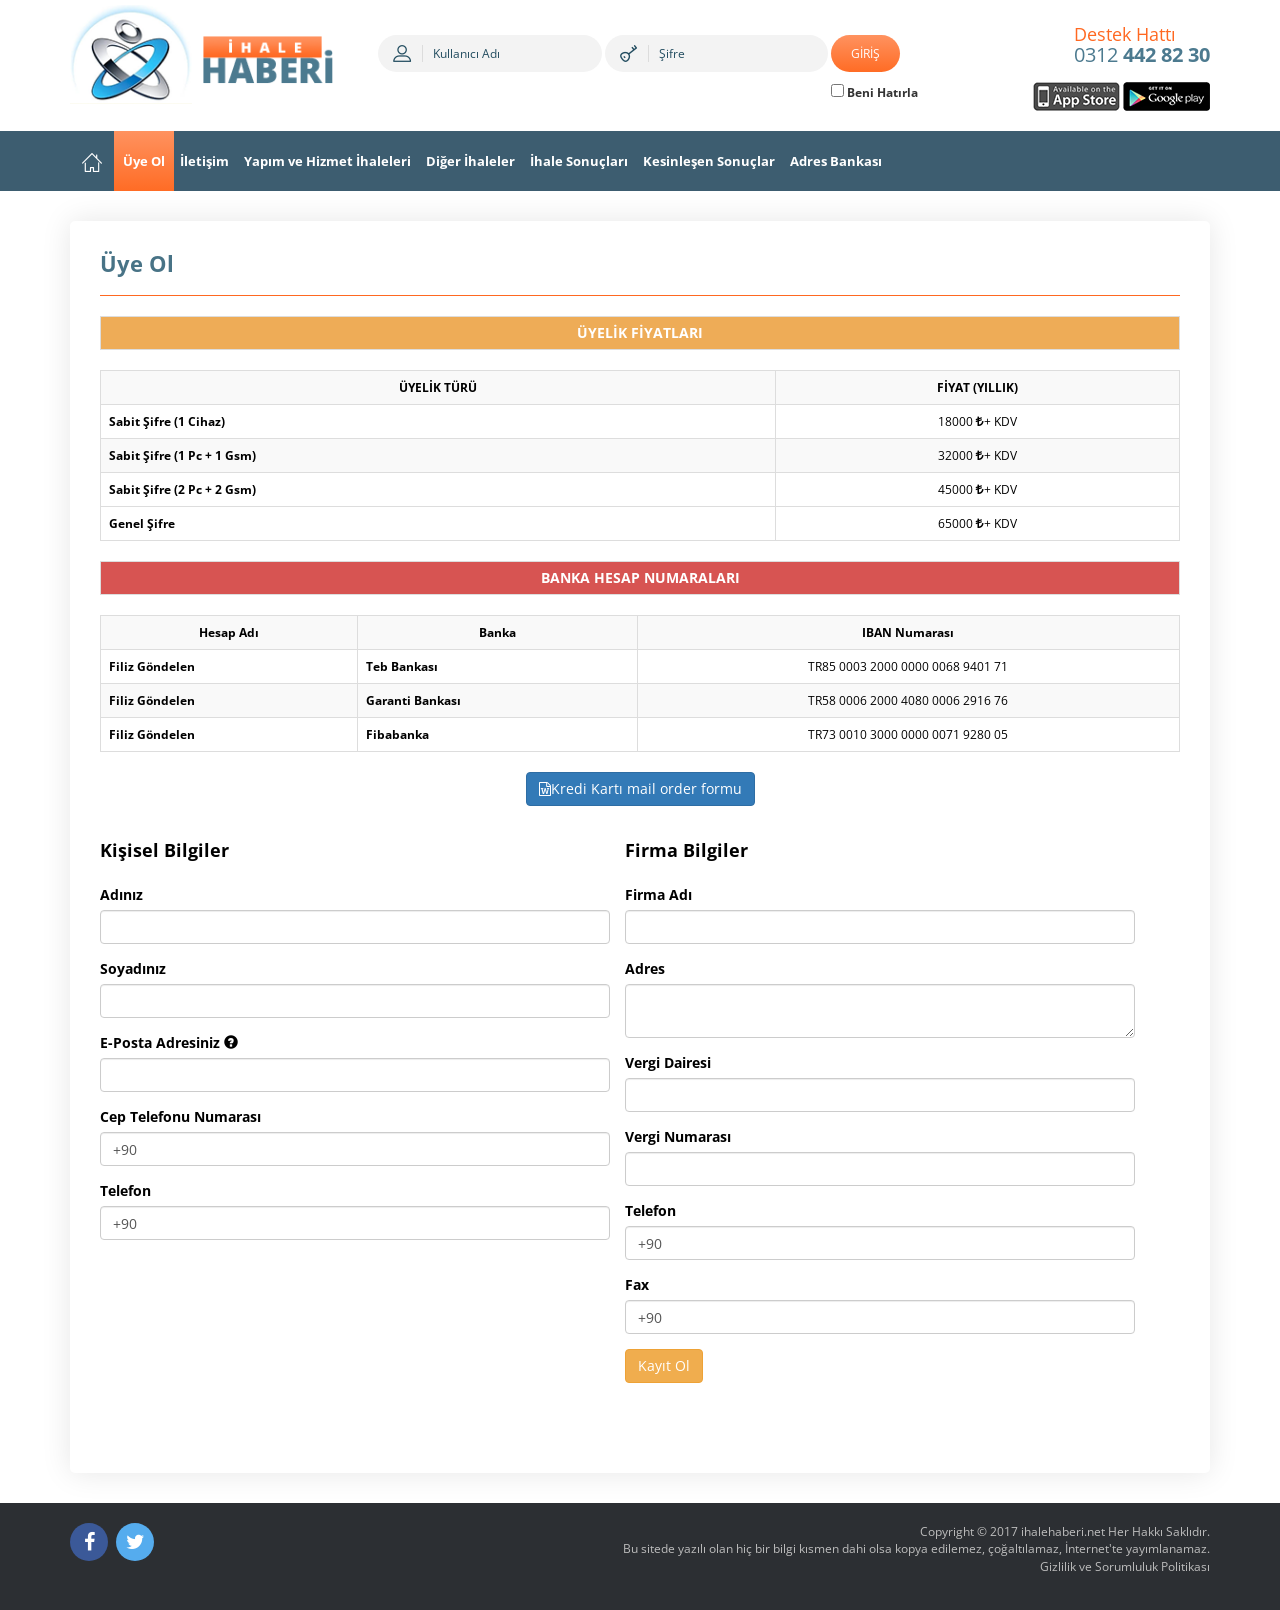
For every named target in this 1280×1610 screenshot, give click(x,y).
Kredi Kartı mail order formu (640, 788)
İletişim (204, 161)
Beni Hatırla (874, 92)
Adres (645, 968)
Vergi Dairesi (668, 1062)
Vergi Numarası (678, 1136)
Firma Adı (658, 894)
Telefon (125, 1190)
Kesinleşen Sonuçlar (709, 161)
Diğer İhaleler (470, 161)
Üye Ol (144, 161)
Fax (637, 1284)
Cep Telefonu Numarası (180, 1116)
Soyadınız (133, 968)
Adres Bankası (836, 161)
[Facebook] (89, 1542)
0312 (1142, 46)
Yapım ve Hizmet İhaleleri (327, 161)
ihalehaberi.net (1063, 1531)
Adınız (121, 894)
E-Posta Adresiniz (169, 1042)
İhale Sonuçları (579, 161)
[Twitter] (135, 1542)
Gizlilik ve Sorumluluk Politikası (1125, 1566)
